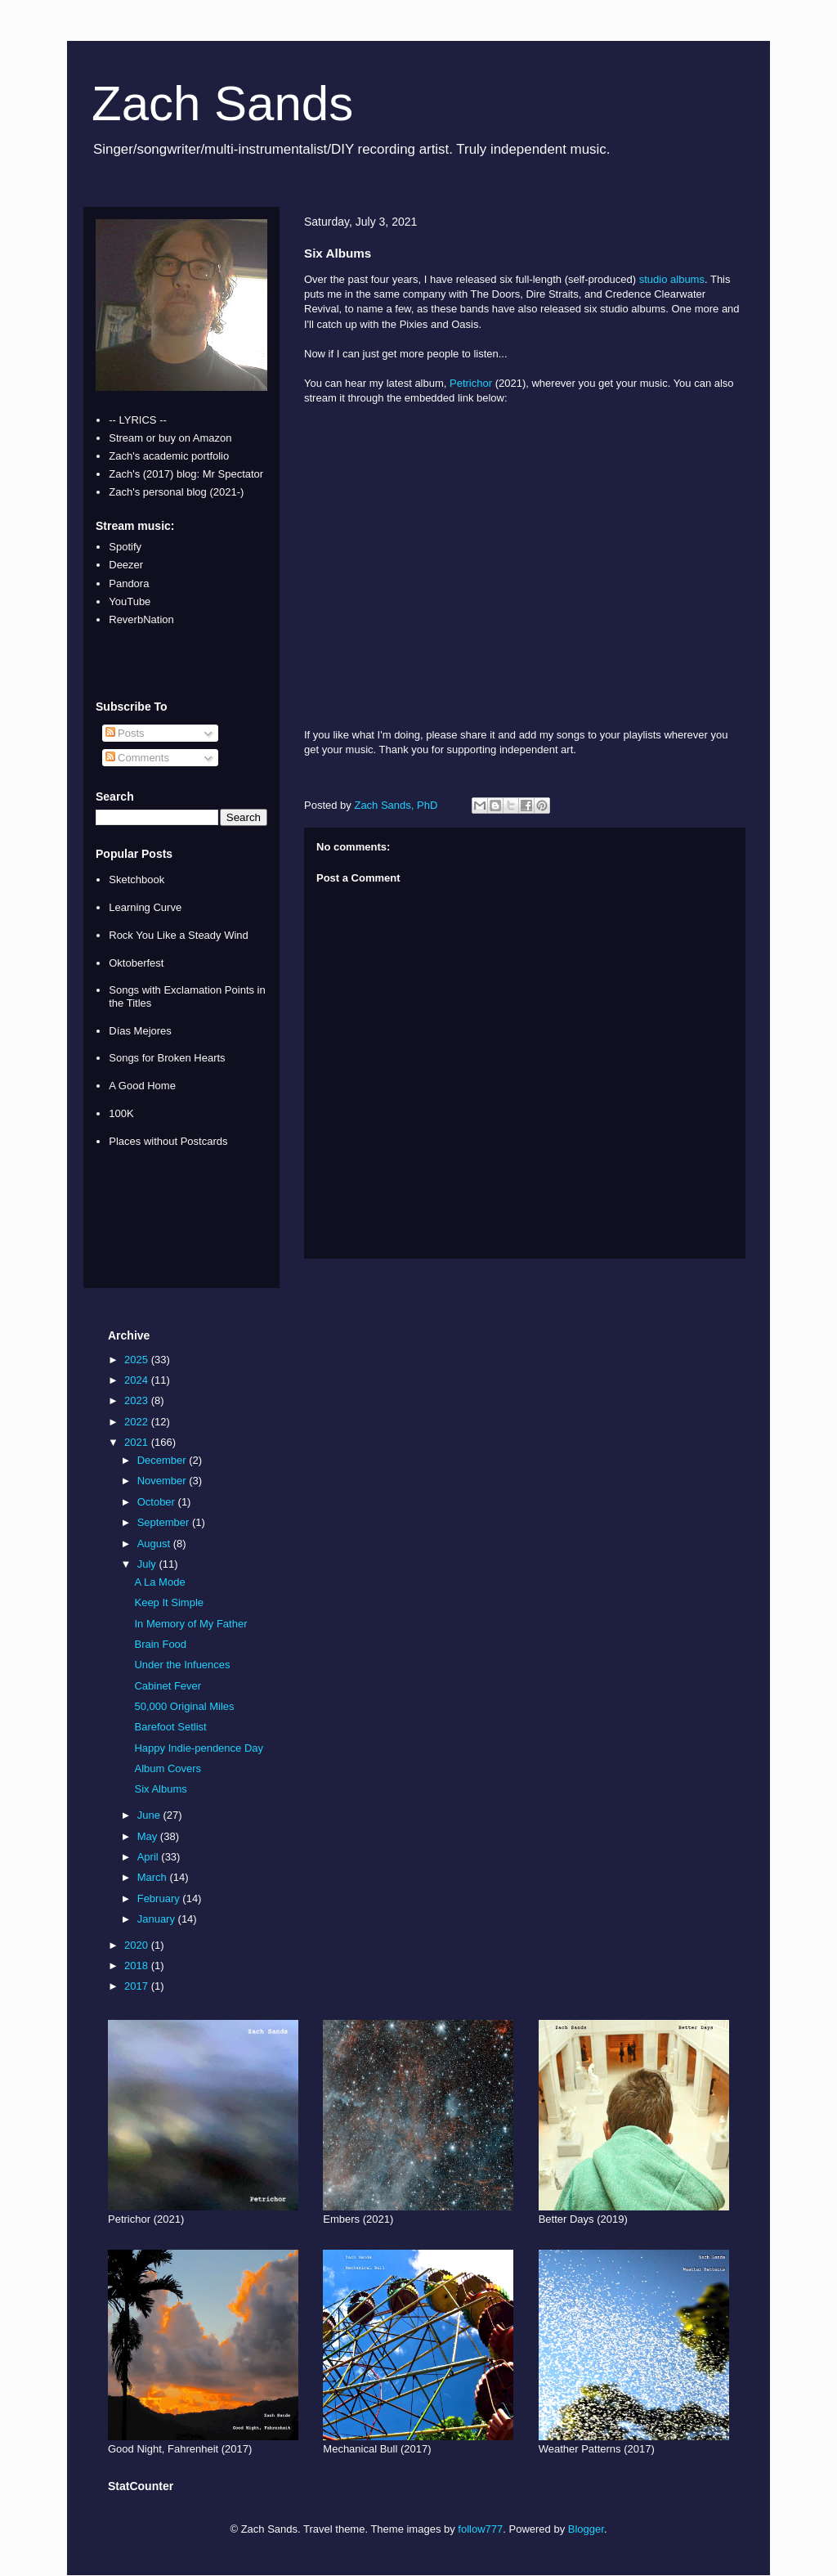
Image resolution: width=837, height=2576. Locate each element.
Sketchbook (136, 879)
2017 (137, 1986)
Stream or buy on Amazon (170, 438)
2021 (137, 1442)
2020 (137, 1945)
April (149, 1857)
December (163, 1460)
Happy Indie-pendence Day (198, 1748)
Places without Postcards (168, 1141)
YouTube (129, 601)
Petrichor (471, 383)
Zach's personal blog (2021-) (176, 492)
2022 (137, 1422)
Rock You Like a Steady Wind (178, 935)
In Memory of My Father (190, 1624)
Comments (137, 758)
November (163, 1480)
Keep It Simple (169, 1602)
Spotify (125, 547)
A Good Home (142, 1085)
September (164, 1522)
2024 (137, 1380)
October (157, 1502)
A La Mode (159, 1582)
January (157, 1919)
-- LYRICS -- (138, 420)
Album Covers (167, 1768)
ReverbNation (141, 619)
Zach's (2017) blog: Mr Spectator (186, 474)
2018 (137, 1965)
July (148, 1564)
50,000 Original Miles (184, 1706)
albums (687, 279)
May (148, 1836)
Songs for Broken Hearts (167, 1058)
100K (121, 1113)
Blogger (586, 2529)
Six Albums (160, 1789)
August (155, 1543)
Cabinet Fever (167, 1686)
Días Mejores (140, 1031)
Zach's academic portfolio (169, 456)
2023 (137, 1400)
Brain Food (160, 1644)
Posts (125, 733)
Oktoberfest (136, 963)
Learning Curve (145, 907)
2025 (137, 1359)
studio (653, 279)
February (160, 1898)
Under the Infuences (182, 1664)
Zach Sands (222, 103)
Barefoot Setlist (170, 1727)
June (150, 1815)
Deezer (126, 565)
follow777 (480, 2529)
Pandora (129, 583)
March (153, 1877)
